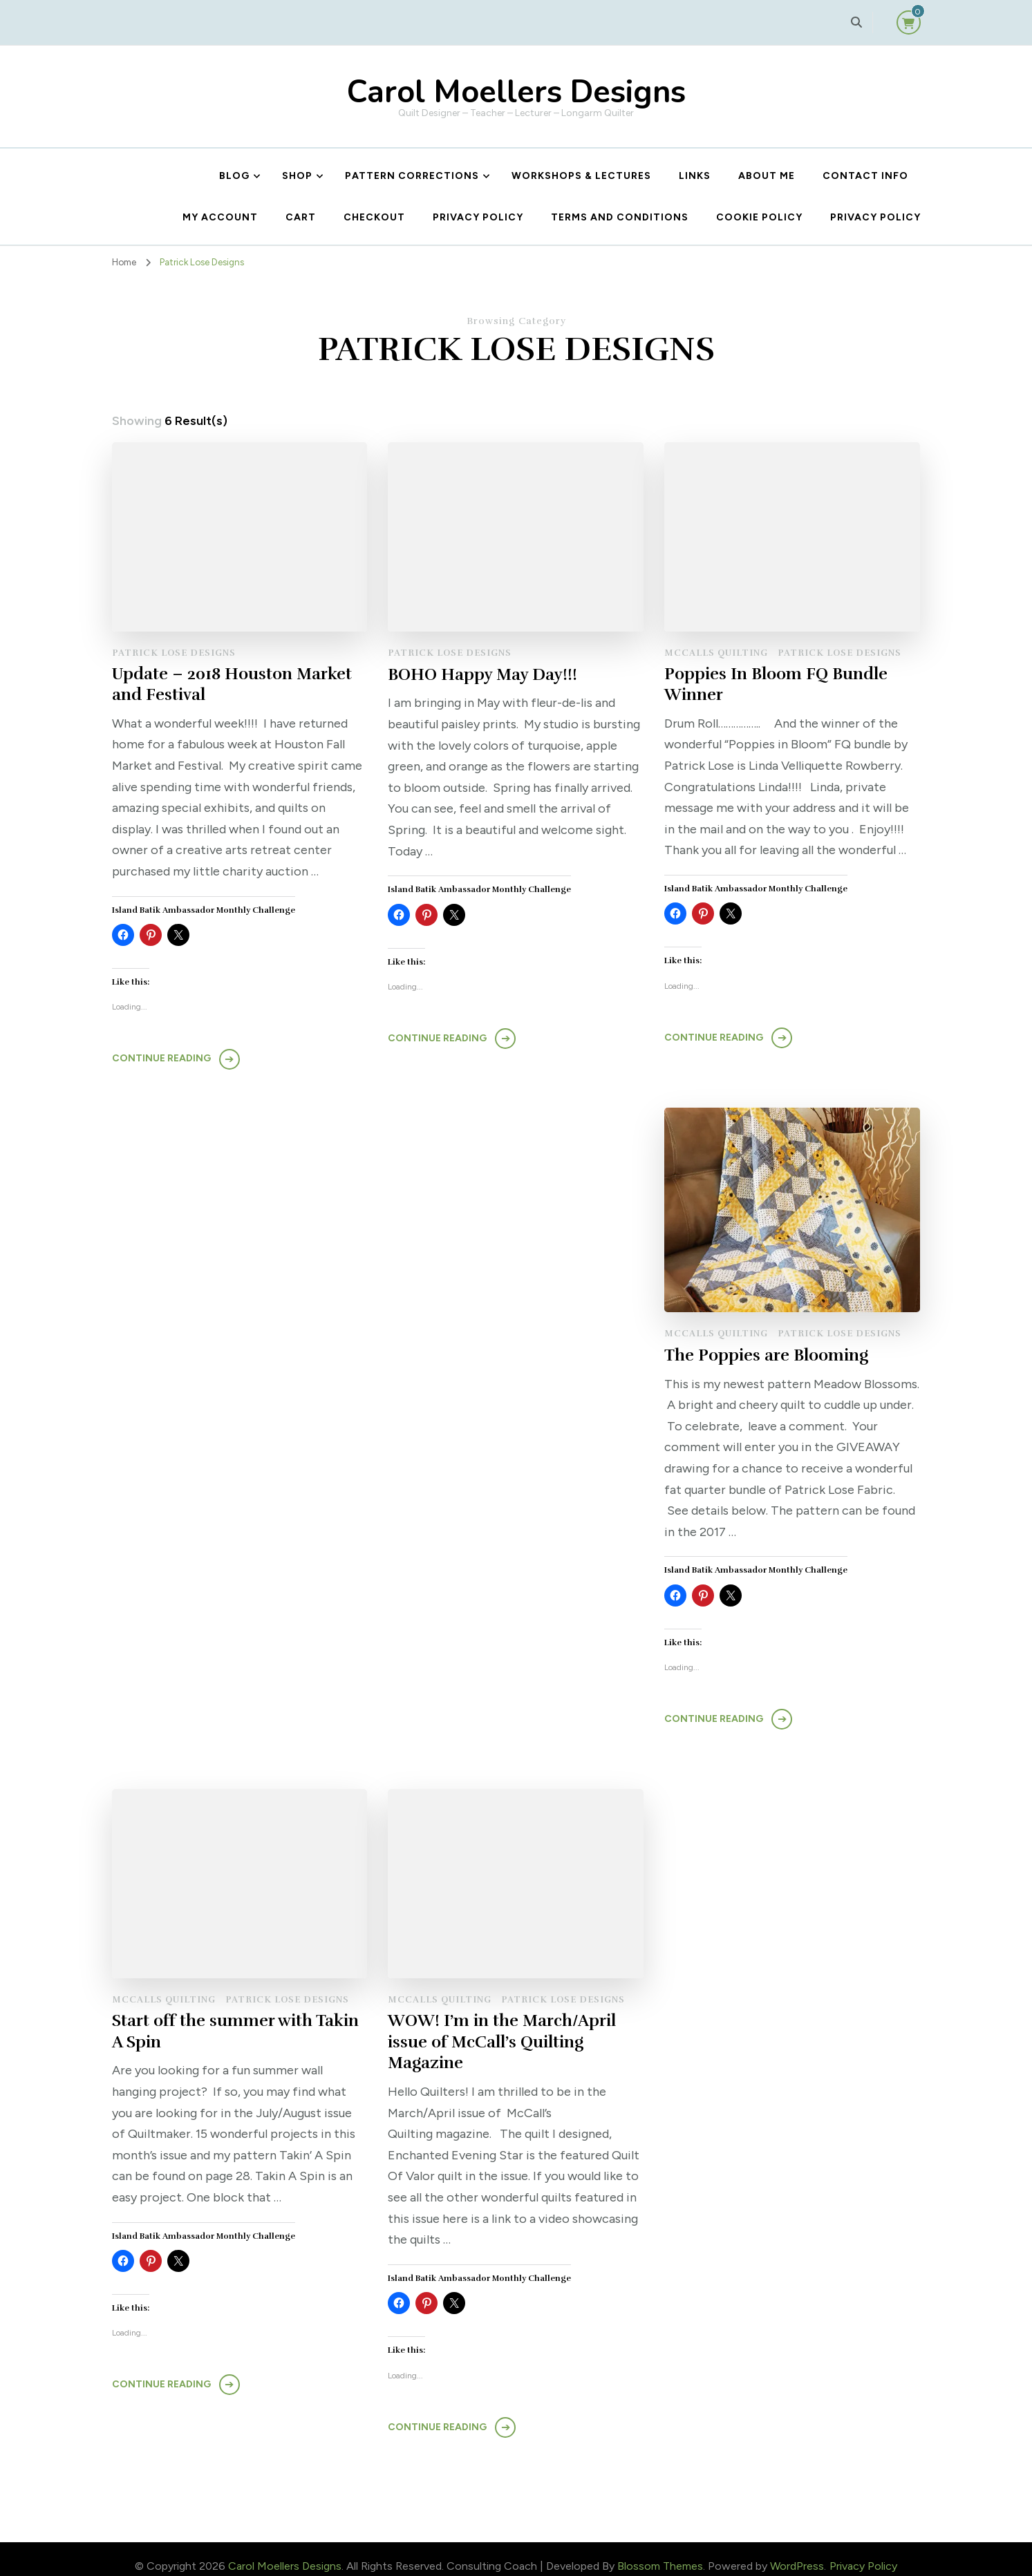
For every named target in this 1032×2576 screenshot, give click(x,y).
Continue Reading (161, 1060)
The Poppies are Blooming (490, 1355)
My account (220, 217)
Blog (234, 176)
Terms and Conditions (619, 217)
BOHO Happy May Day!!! (482, 674)
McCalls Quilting (716, 653)
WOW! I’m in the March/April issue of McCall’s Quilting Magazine (778, 2029)
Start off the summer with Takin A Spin (789, 1351)
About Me (766, 176)
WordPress (797, 2552)
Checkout (374, 217)
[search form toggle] (856, 22)
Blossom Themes (660, 2552)
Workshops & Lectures (581, 176)
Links (695, 176)
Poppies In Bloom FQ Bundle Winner (775, 685)
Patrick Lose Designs (174, 653)
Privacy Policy (478, 217)
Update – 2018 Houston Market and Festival (233, 685)
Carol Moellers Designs (516, 92)
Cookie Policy (759, 217)
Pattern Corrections (412, 176)
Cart (300, 217)
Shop (297, 176)
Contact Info (865, 176)
